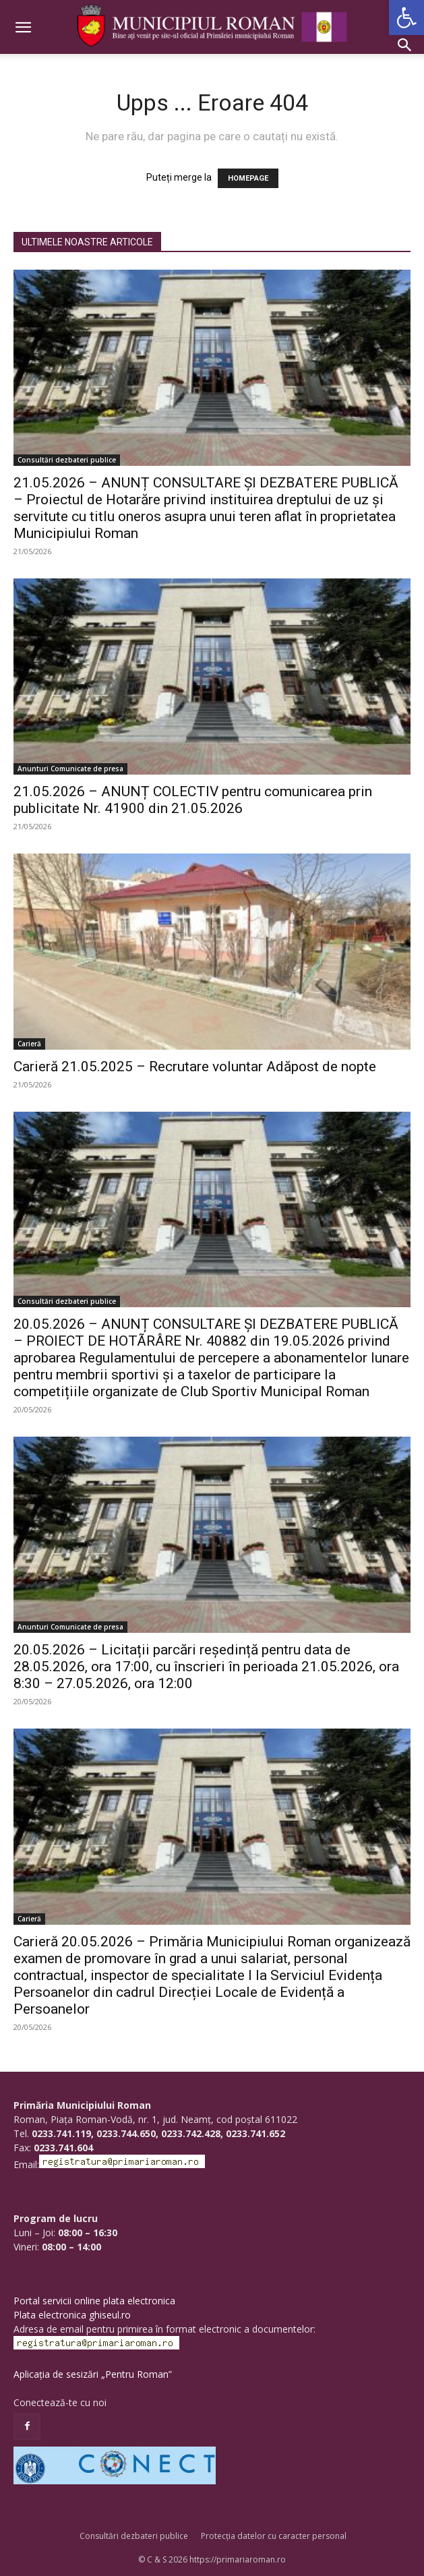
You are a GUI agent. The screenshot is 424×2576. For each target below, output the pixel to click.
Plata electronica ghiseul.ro (72, 2314)
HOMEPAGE (248, 178)
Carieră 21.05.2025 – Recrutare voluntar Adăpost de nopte (194, 1066)
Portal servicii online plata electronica (94, 2300)
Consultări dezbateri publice (67, 460)
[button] (406, 17)
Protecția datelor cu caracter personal (273, 2536)
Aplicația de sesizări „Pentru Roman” (92, 2374)
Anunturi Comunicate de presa (70, 768)
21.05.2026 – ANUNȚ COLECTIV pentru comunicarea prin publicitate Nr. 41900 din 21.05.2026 (192, 799)
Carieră (29, 1043)
